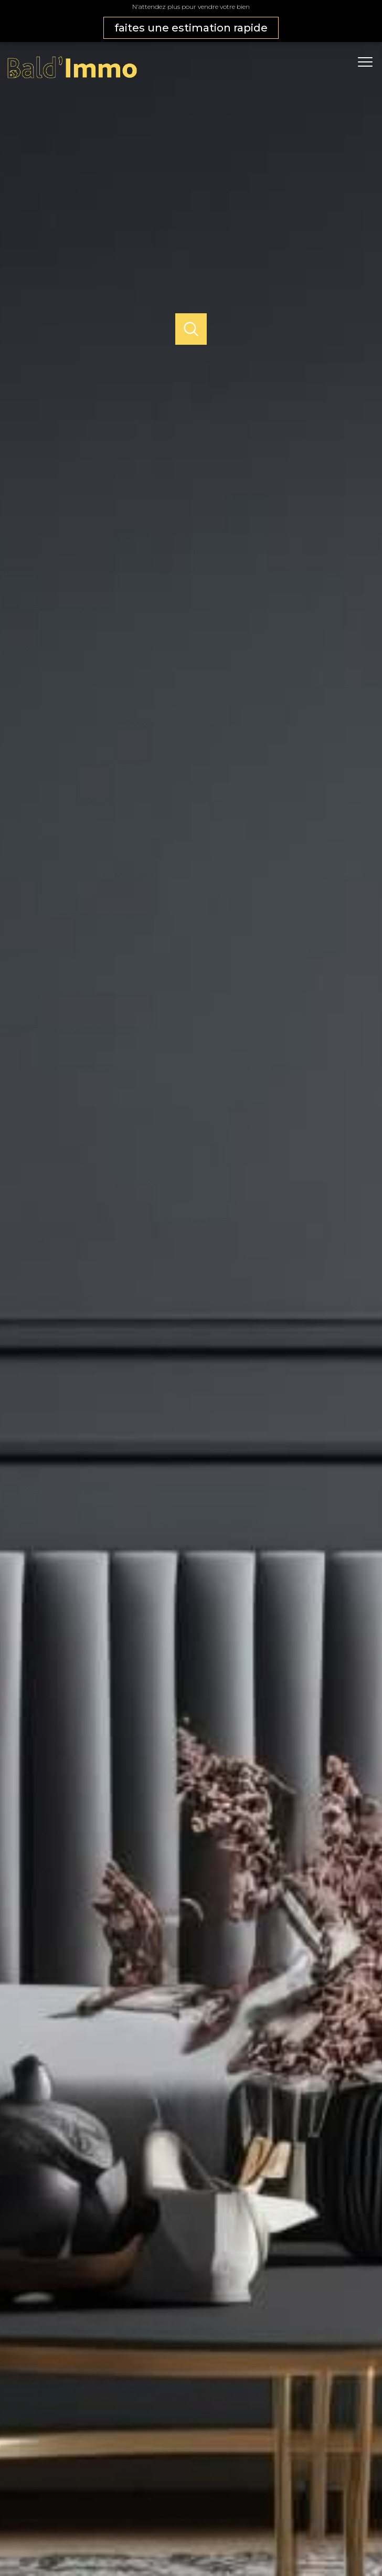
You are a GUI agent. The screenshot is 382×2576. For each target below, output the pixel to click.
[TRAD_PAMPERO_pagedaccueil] (72, 76)
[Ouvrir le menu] (369, 62)
